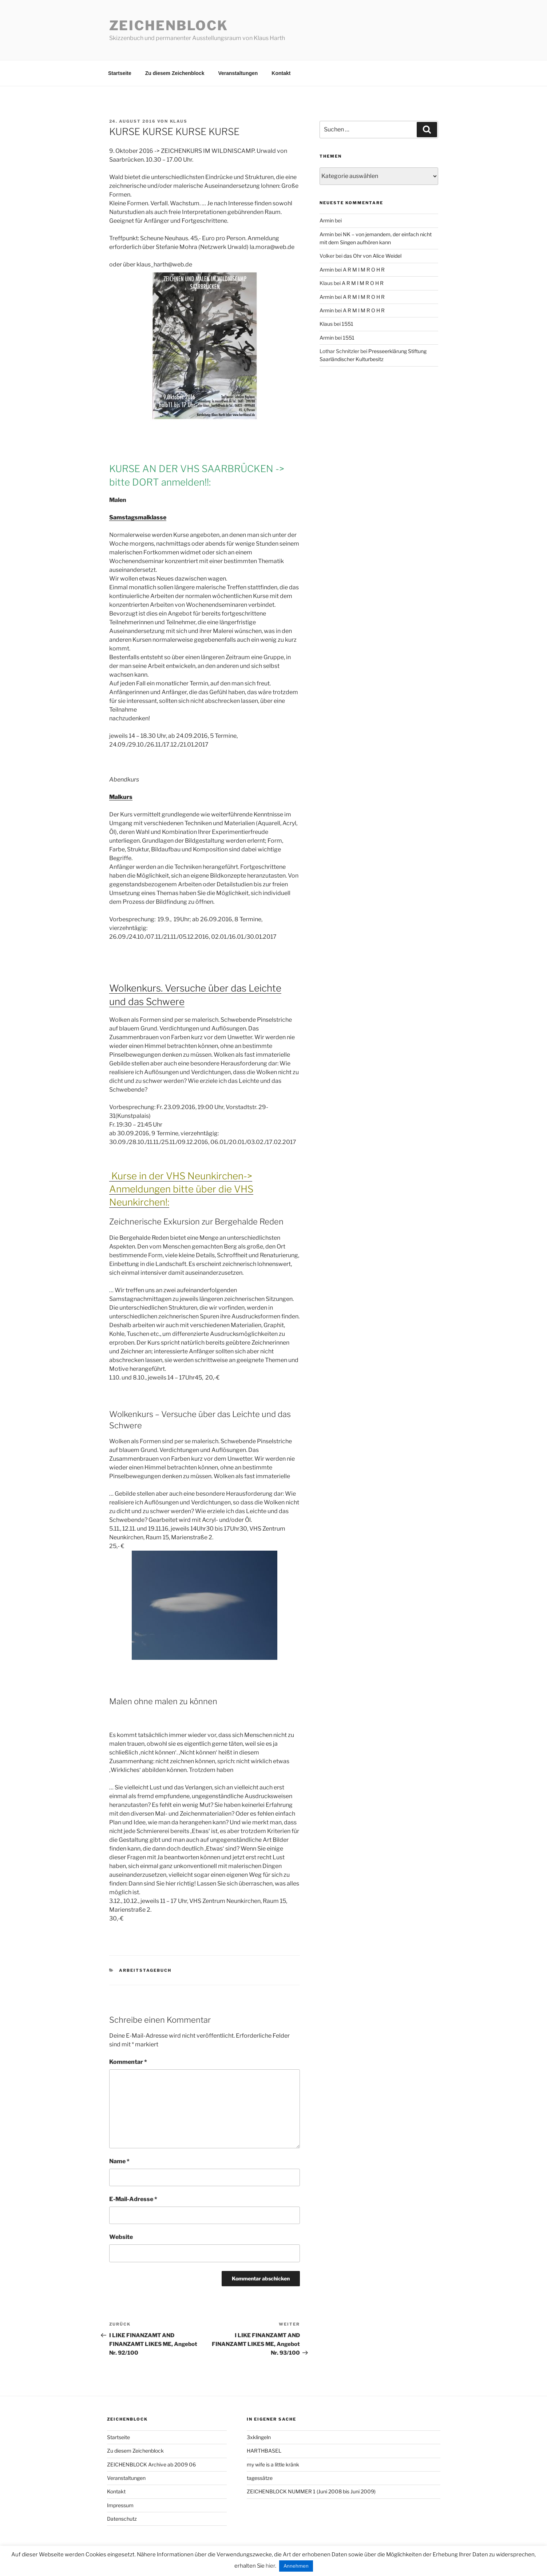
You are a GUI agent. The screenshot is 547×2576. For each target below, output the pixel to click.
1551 (347, 324)
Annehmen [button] (296, 2566)
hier (270, 2566)
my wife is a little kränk (273, 2464)
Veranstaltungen (238, 73)
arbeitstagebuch (145, 1970)
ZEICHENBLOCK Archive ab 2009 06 (151, 2464)
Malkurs (120, 797)
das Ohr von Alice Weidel (372, 256)
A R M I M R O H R (364, 269)
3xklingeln (259, 2437)
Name (119, 2161)
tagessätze (260, 2478)
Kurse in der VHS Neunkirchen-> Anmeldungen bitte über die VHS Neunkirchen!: (181, 1189)
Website (121, 2236)
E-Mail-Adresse (133, 2199)
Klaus (179, 121)
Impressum (120, 2505)
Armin (327, 220)
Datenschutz (122, 2519)
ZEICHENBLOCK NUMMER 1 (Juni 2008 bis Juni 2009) (311, 2491)
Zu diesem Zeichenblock (175, 73)
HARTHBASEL (264, 2451)
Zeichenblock (169, 25)
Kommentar (128, 2061)
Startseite (119, 73)
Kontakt (280, 73)
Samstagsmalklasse (137, 517)
